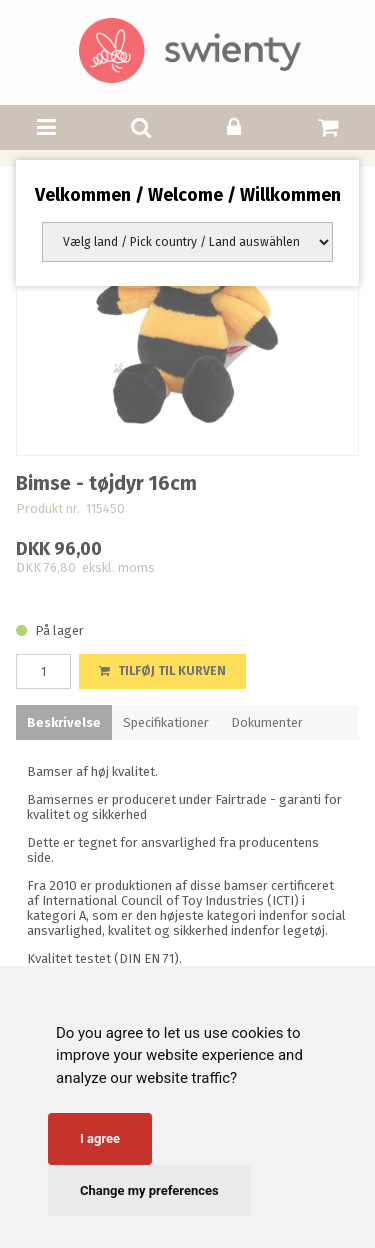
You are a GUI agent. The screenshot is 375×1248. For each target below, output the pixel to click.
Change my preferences (149, 1190)
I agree (100, 1138)
